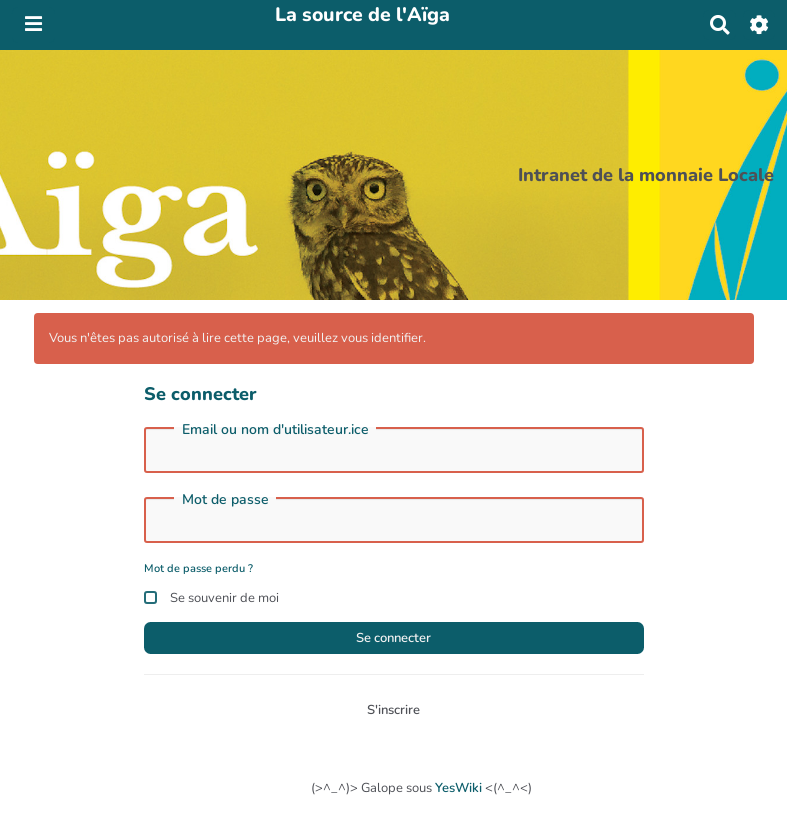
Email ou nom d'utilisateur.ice (275, 430)
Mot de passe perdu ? (198, 568)
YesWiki (458, 788)
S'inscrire (393, 710)
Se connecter (393, 638)
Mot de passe (225, 500)
